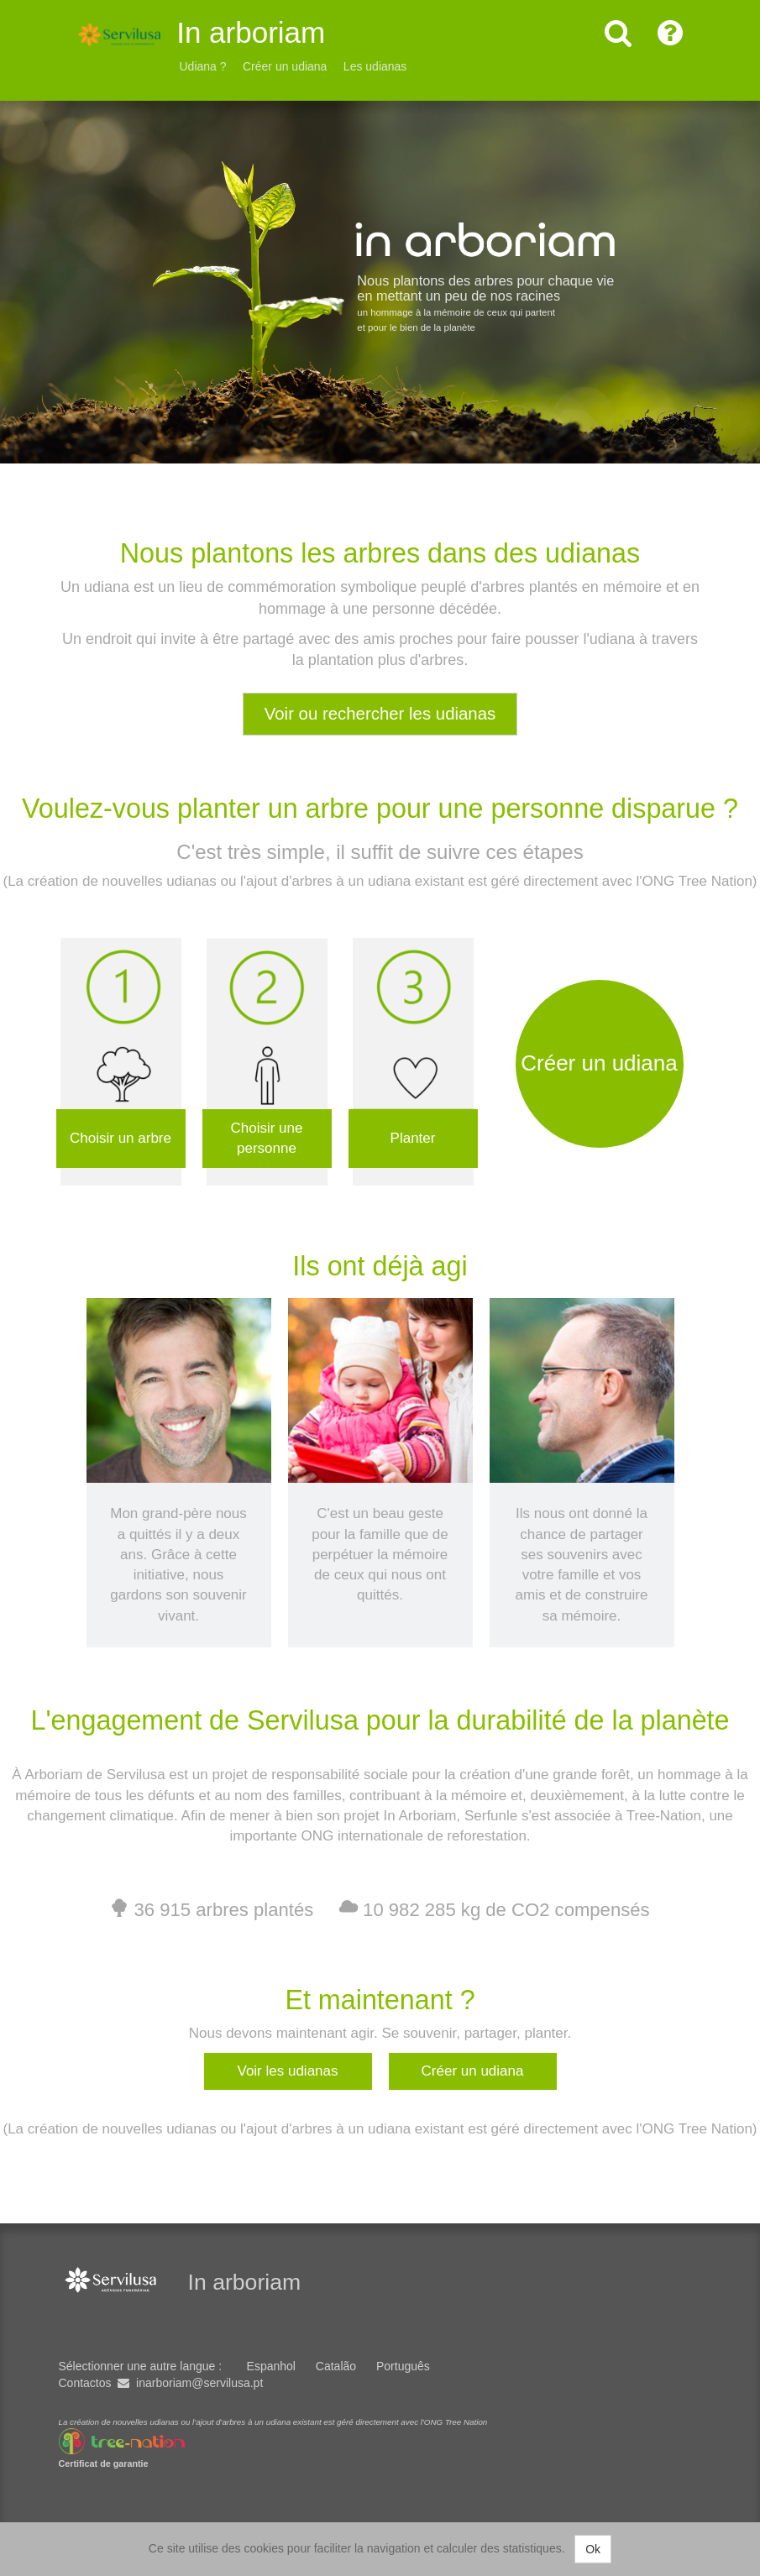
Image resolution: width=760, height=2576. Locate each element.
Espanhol (271, 2366)
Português (403, 2366)
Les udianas (375, 66)
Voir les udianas (287, 2070)
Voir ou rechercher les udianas (380, 713)
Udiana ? (203, 66)
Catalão (336, 2366)
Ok (592, 2549)
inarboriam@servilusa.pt (199, 2383)
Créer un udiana (285, 66)
